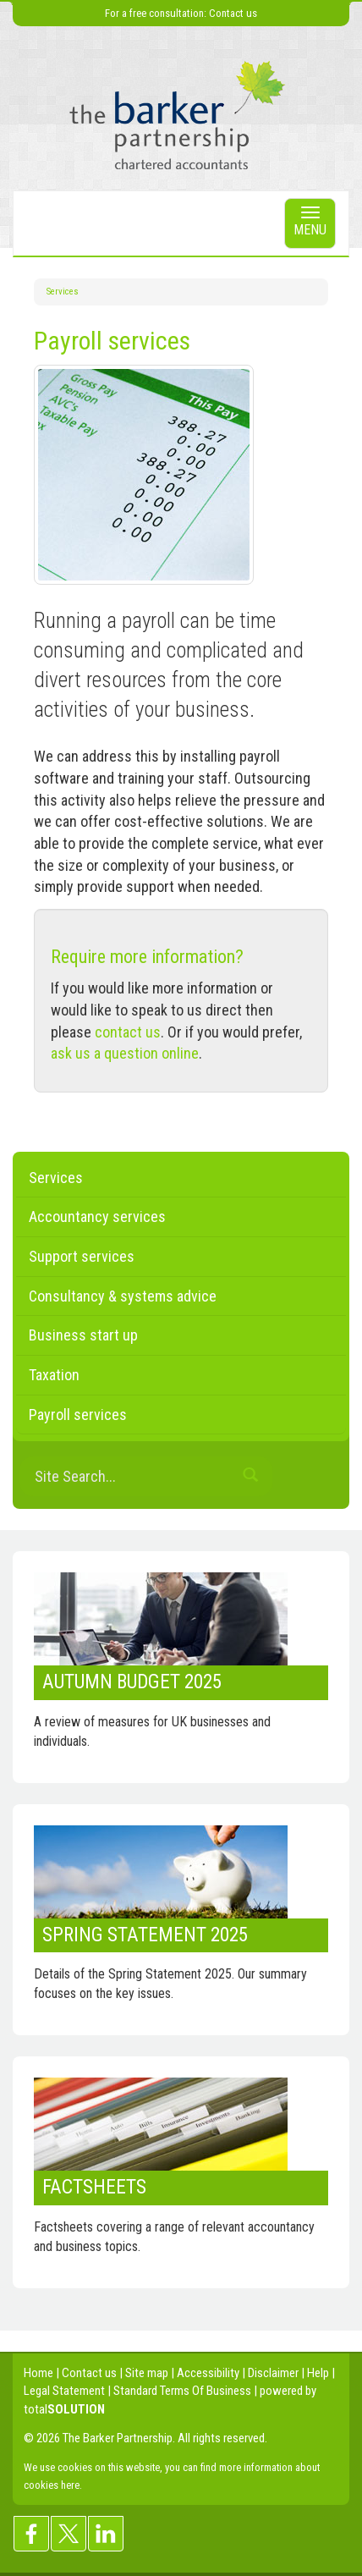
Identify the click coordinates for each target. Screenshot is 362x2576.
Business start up (83, 1335)
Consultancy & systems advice (123, 1296)
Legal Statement (64, 2390)
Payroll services (78, 1414)
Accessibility (208, 2373)
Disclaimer (273, 2373)
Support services (81, 1256)
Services (63, 291)
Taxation (54, 1375)
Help (318, 2373)
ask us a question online (125, 1053)
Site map (146, 2373)
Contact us (233, 13)
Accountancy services (97, 1216)
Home (38, 2373)
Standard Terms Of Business (182, 2390)
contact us (128, 1032)
